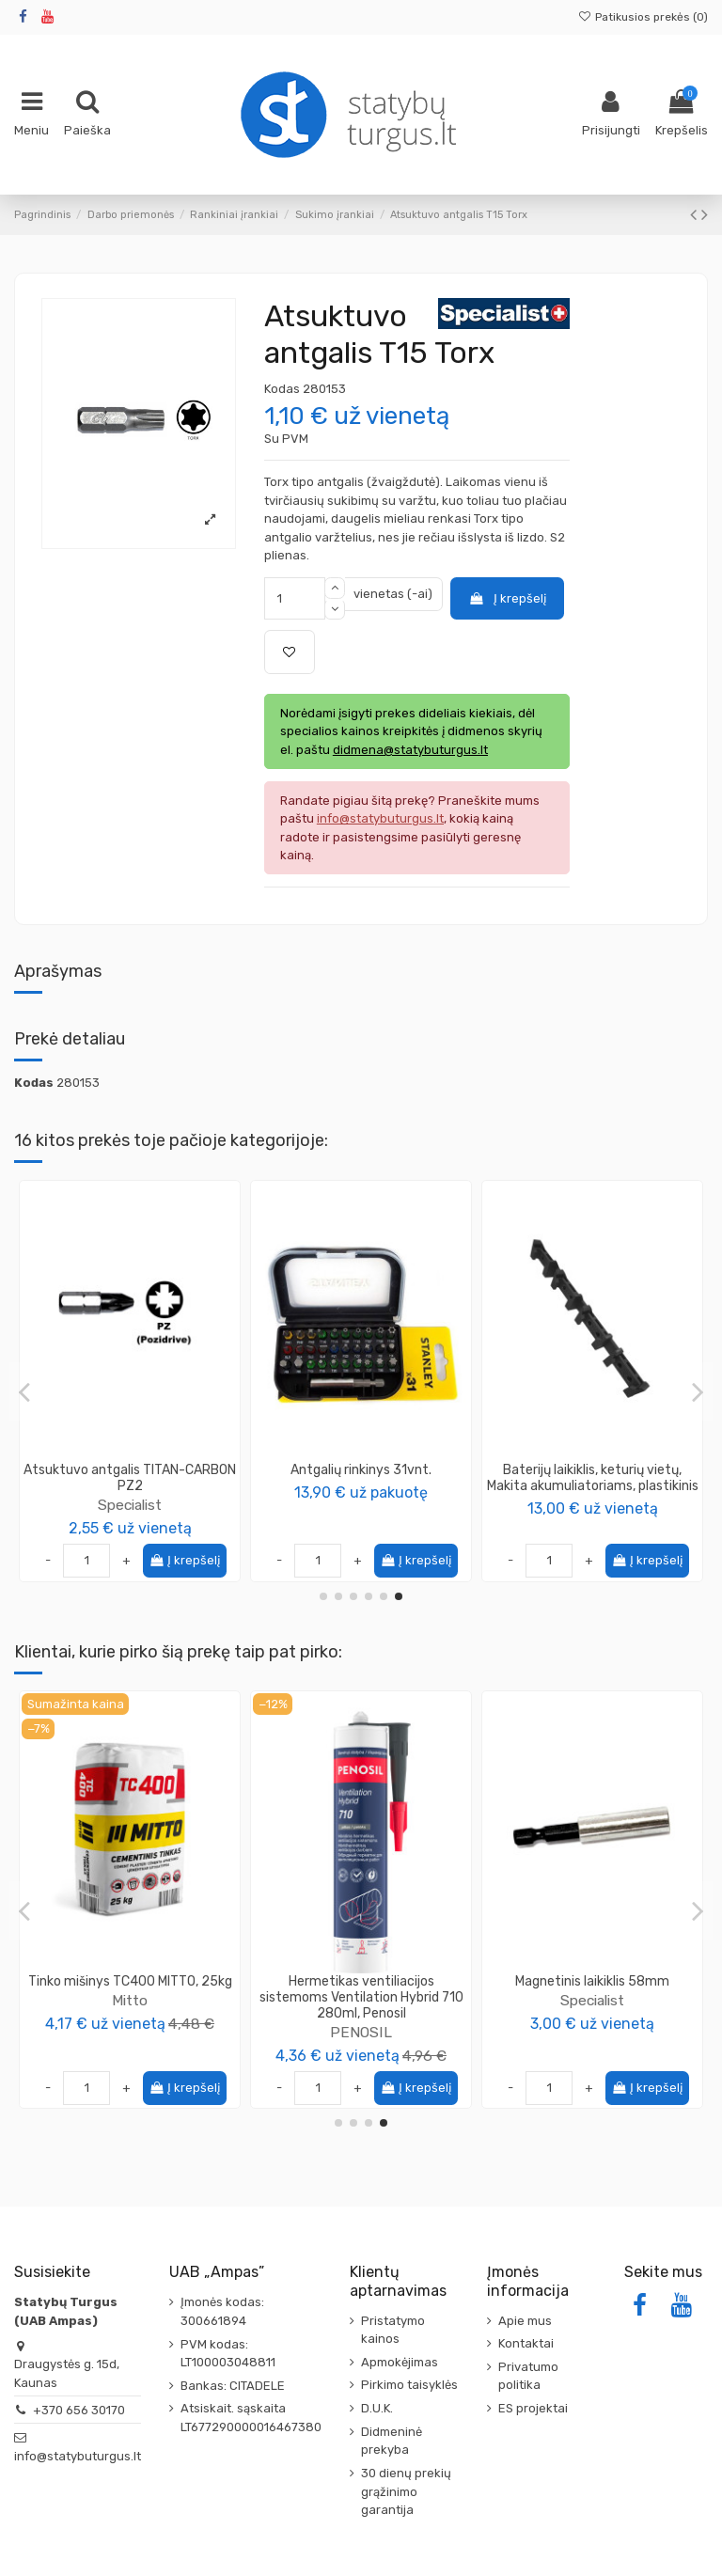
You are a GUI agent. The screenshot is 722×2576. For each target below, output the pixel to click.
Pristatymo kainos (393, 2330)
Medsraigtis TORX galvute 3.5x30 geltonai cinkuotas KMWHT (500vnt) (129, 1997)
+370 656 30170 (79, 2410)
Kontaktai (526, 2343)
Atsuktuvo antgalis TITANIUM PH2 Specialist (361, 1478)
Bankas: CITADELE (232, 2386)
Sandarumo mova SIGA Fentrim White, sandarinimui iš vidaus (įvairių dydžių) (361, 1997)
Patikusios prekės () (643, 17)
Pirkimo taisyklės (409, 2385)
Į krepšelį (506, 598)
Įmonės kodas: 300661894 (222, 2311)
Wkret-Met (129, 2032)
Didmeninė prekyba (391, 2441)
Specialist (130, 1489)
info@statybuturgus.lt (77, 2456)
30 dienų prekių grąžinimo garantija (406, 2491)
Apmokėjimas (399, 2362)
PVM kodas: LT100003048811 (227, 2353)
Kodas (282, 389)
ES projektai (533, 2408)
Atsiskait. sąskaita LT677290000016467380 (251, 2417)
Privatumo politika (528, 2376)
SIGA (361, 2032)
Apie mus (525, 2321)
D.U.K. (377, 2408)
